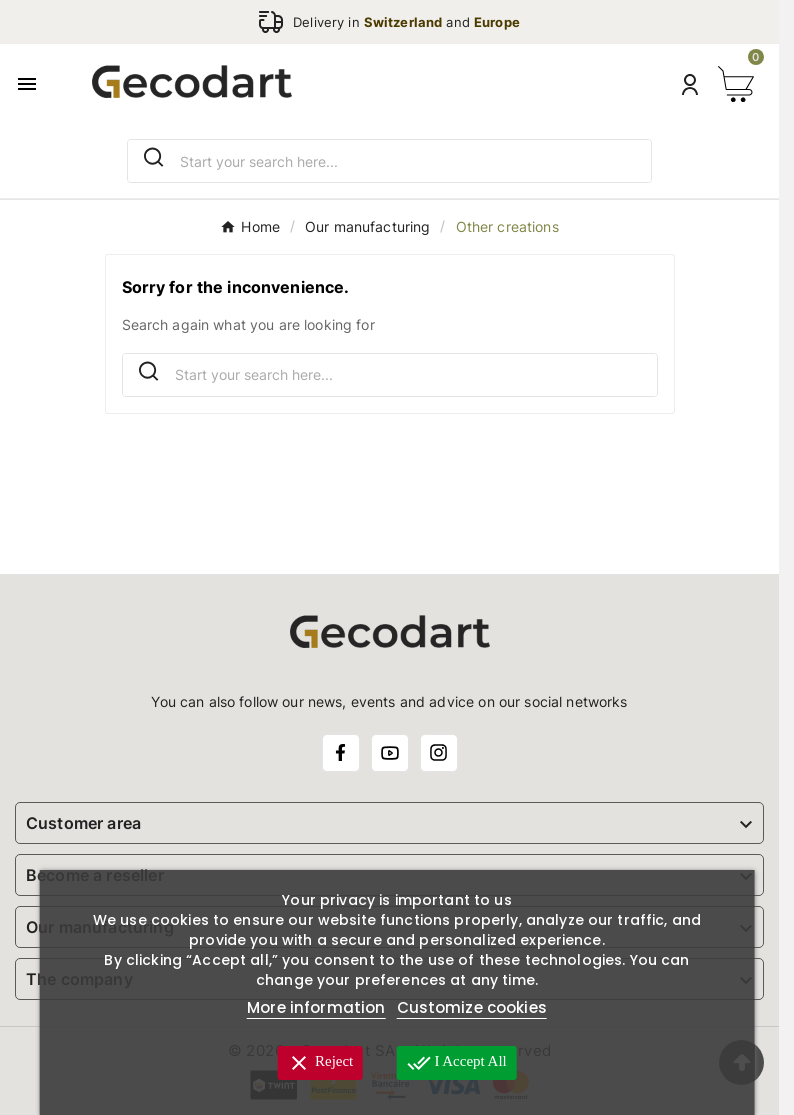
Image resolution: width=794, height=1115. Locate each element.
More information (316, 1007)
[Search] (154, 157)
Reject (320, 1063)
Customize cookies (472, 1007)
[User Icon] (690, 84)
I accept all (457, 1063)
